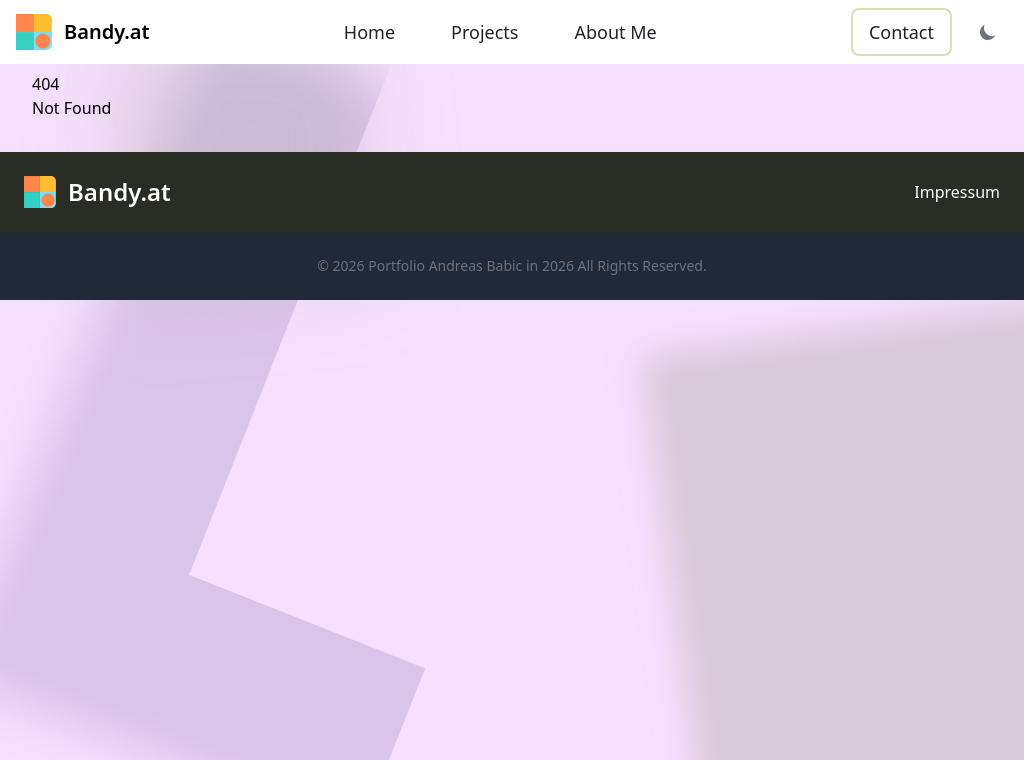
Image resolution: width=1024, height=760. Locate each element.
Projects (484, 32)
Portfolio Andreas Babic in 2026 (471, 265)
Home (369, 32)
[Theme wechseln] (988, 32)
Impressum (957, 192)
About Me (615, 32)
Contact (901, 32)
